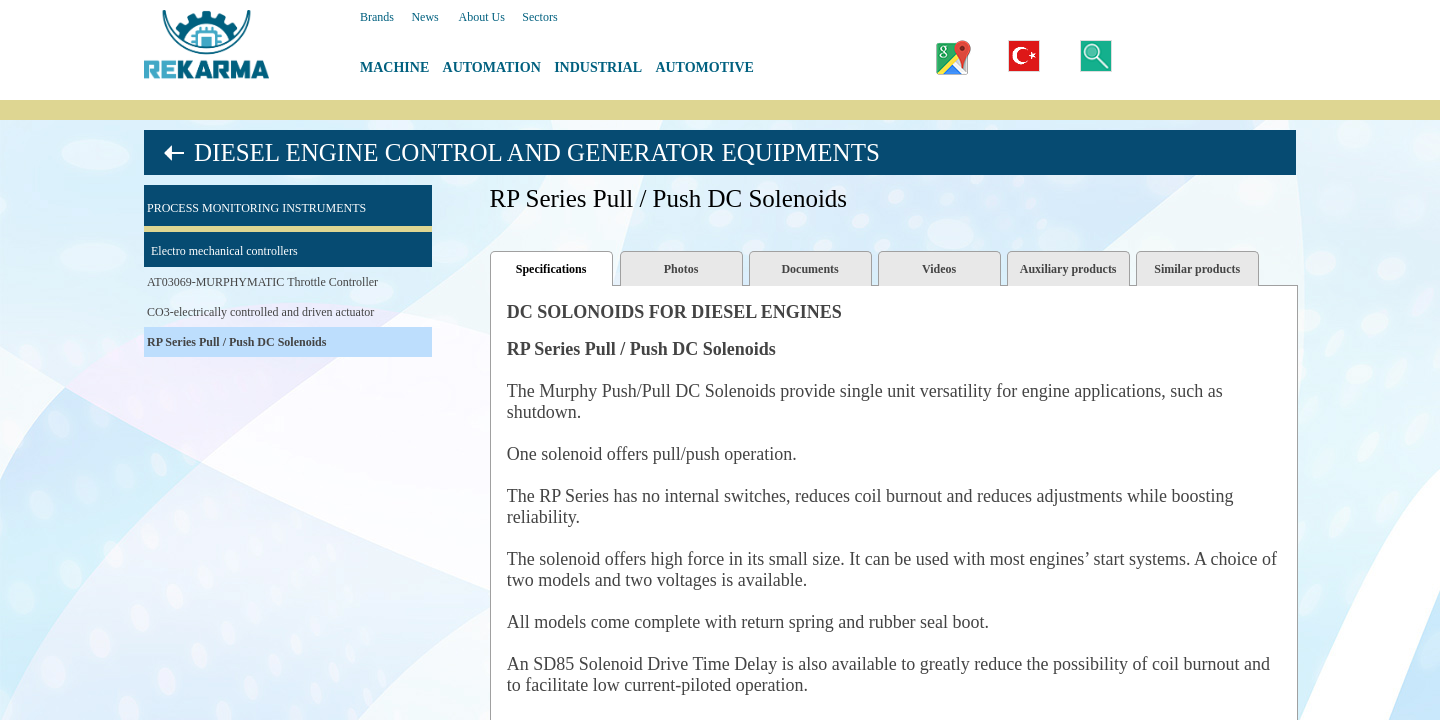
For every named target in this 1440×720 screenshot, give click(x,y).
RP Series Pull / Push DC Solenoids (236, 342)
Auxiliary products (1068, 269)
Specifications (551, 269)
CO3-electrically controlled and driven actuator (260, 312)
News (424, 17)
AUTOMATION (492, 67)
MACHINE (394, 67)
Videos (939, 269)
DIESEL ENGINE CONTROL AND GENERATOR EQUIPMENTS (537, 152)
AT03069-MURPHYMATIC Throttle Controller (262, 282)
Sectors (539, 17)
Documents (809, 269)
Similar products (1197, 269)
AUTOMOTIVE (704, 67)
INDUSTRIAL (598, 67)
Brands (377, 17)
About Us (481, 17)
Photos (681, 269)
